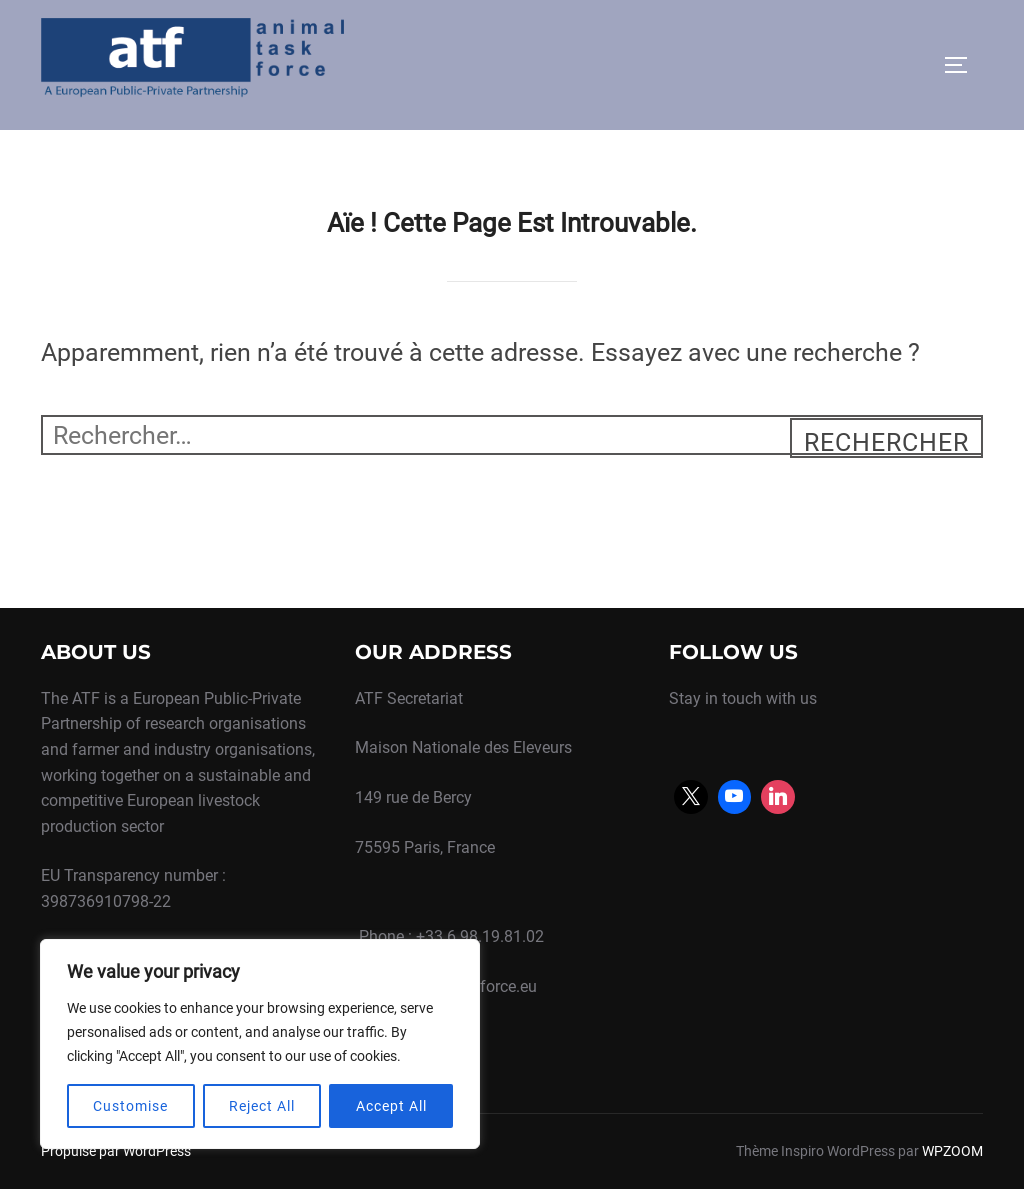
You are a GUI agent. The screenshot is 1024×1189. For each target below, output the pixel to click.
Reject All (262, 1106)
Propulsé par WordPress (116, 1151)
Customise (130, 1106)
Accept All (391, 1106)
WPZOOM (952, 1151)
